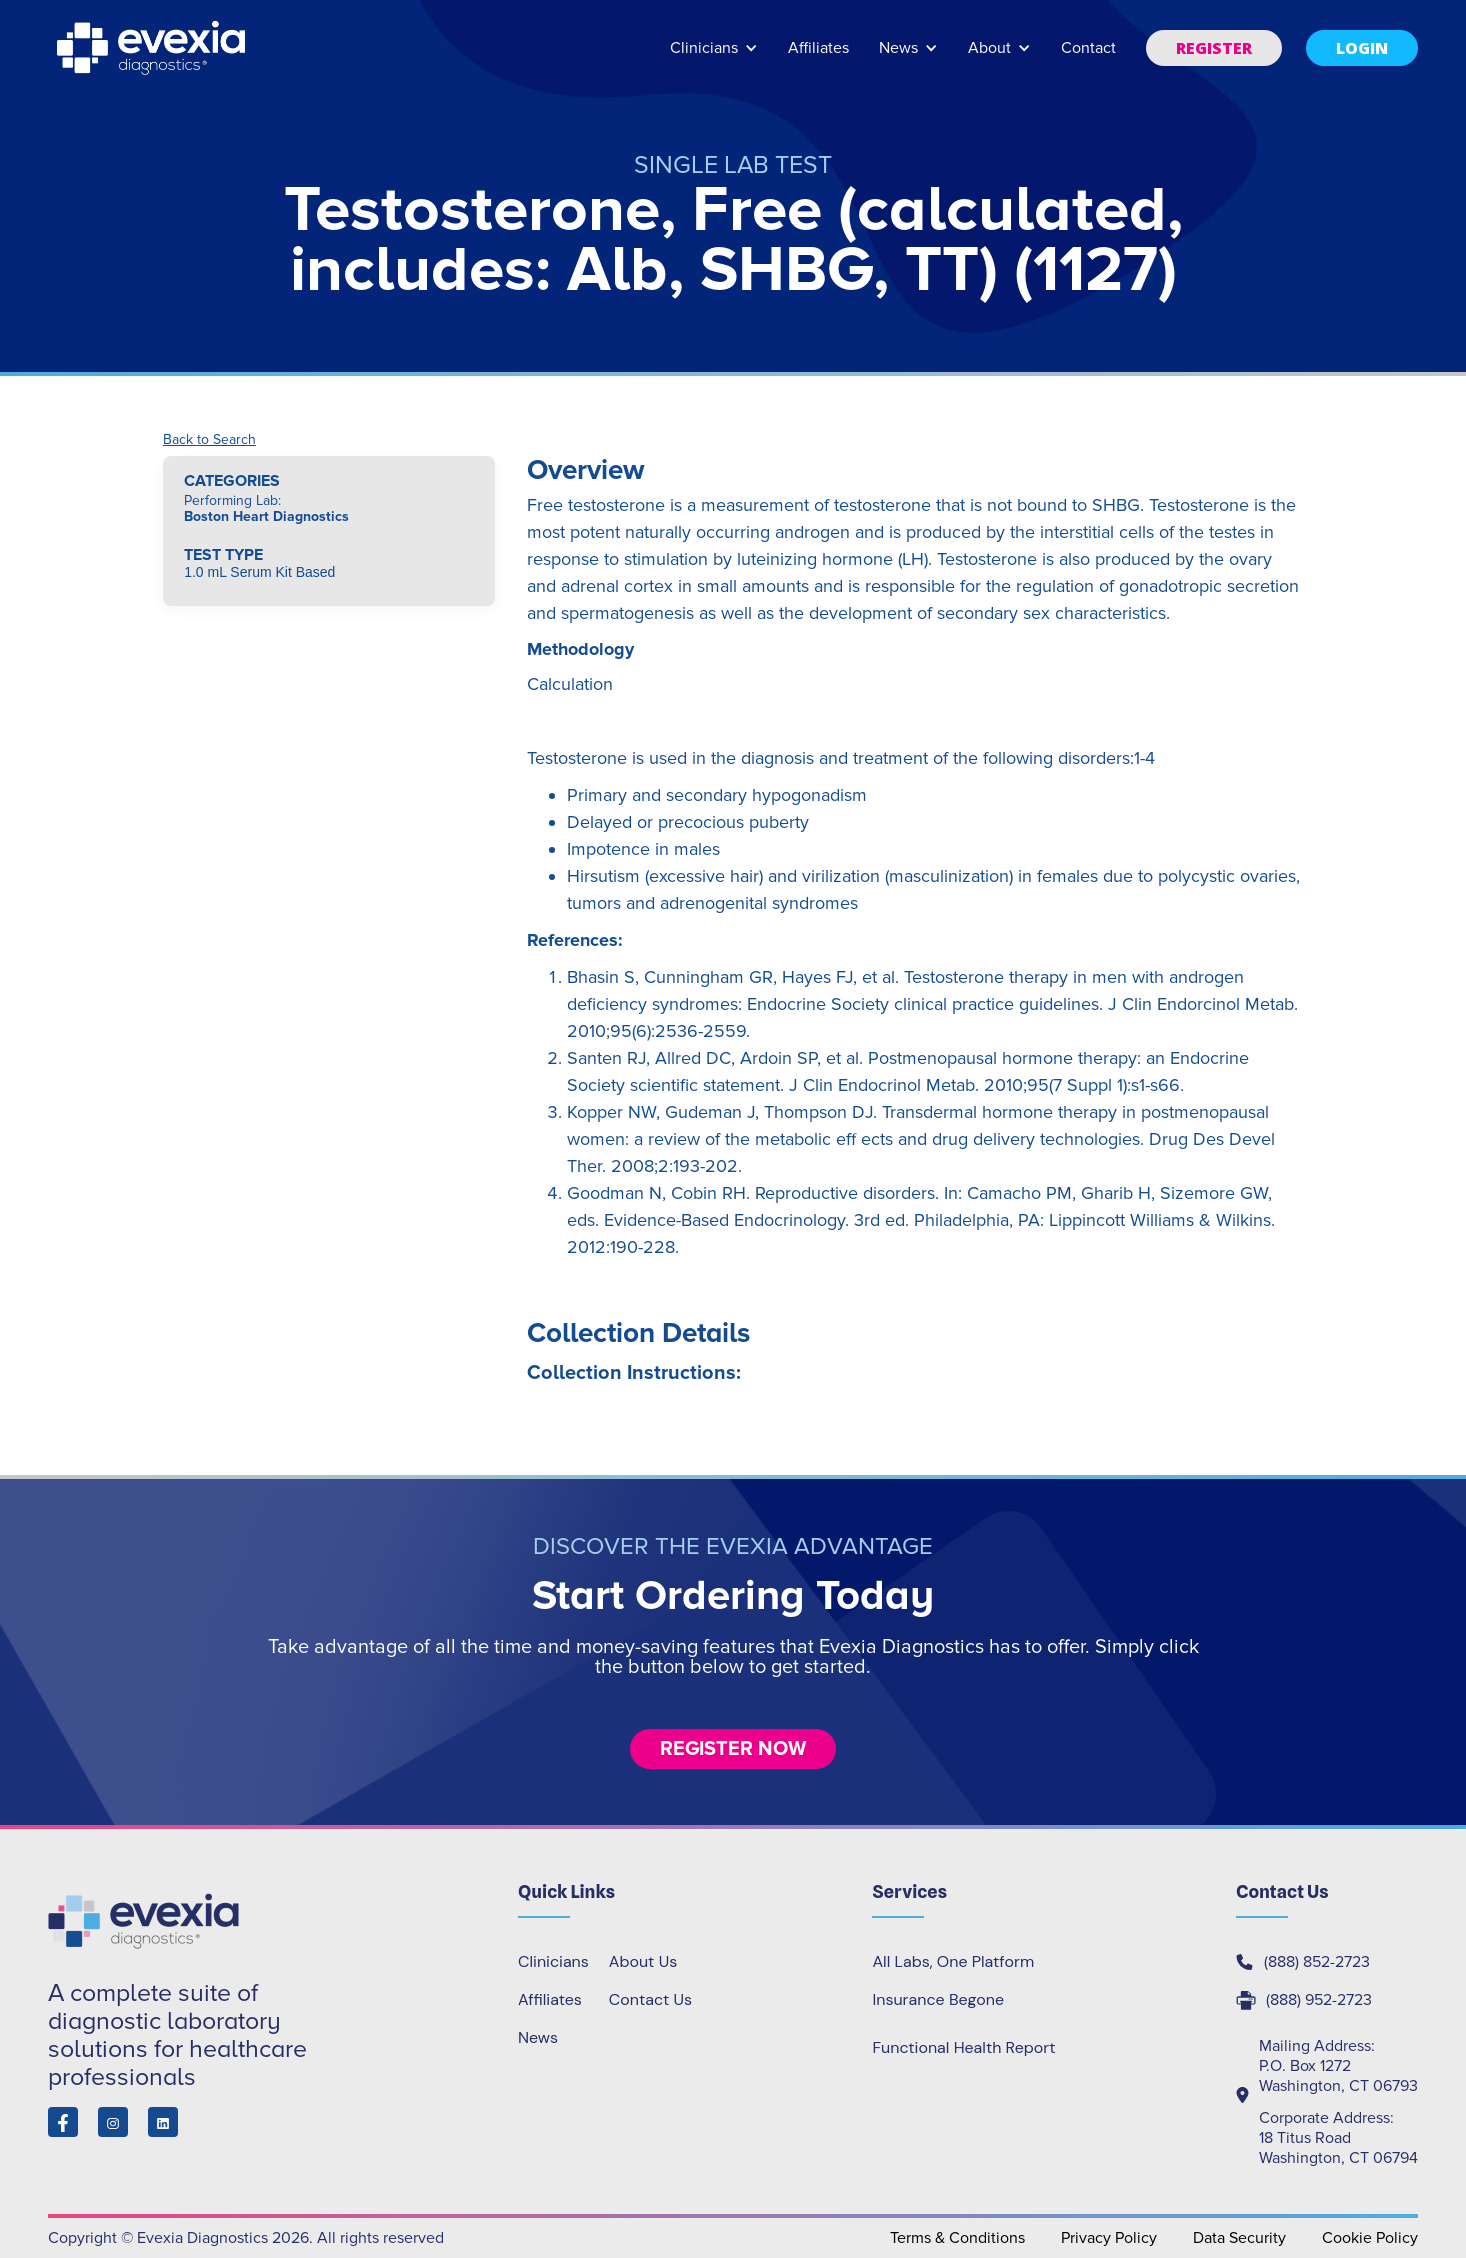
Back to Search (209, 440)
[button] (714, 57)
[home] (153, 48)
